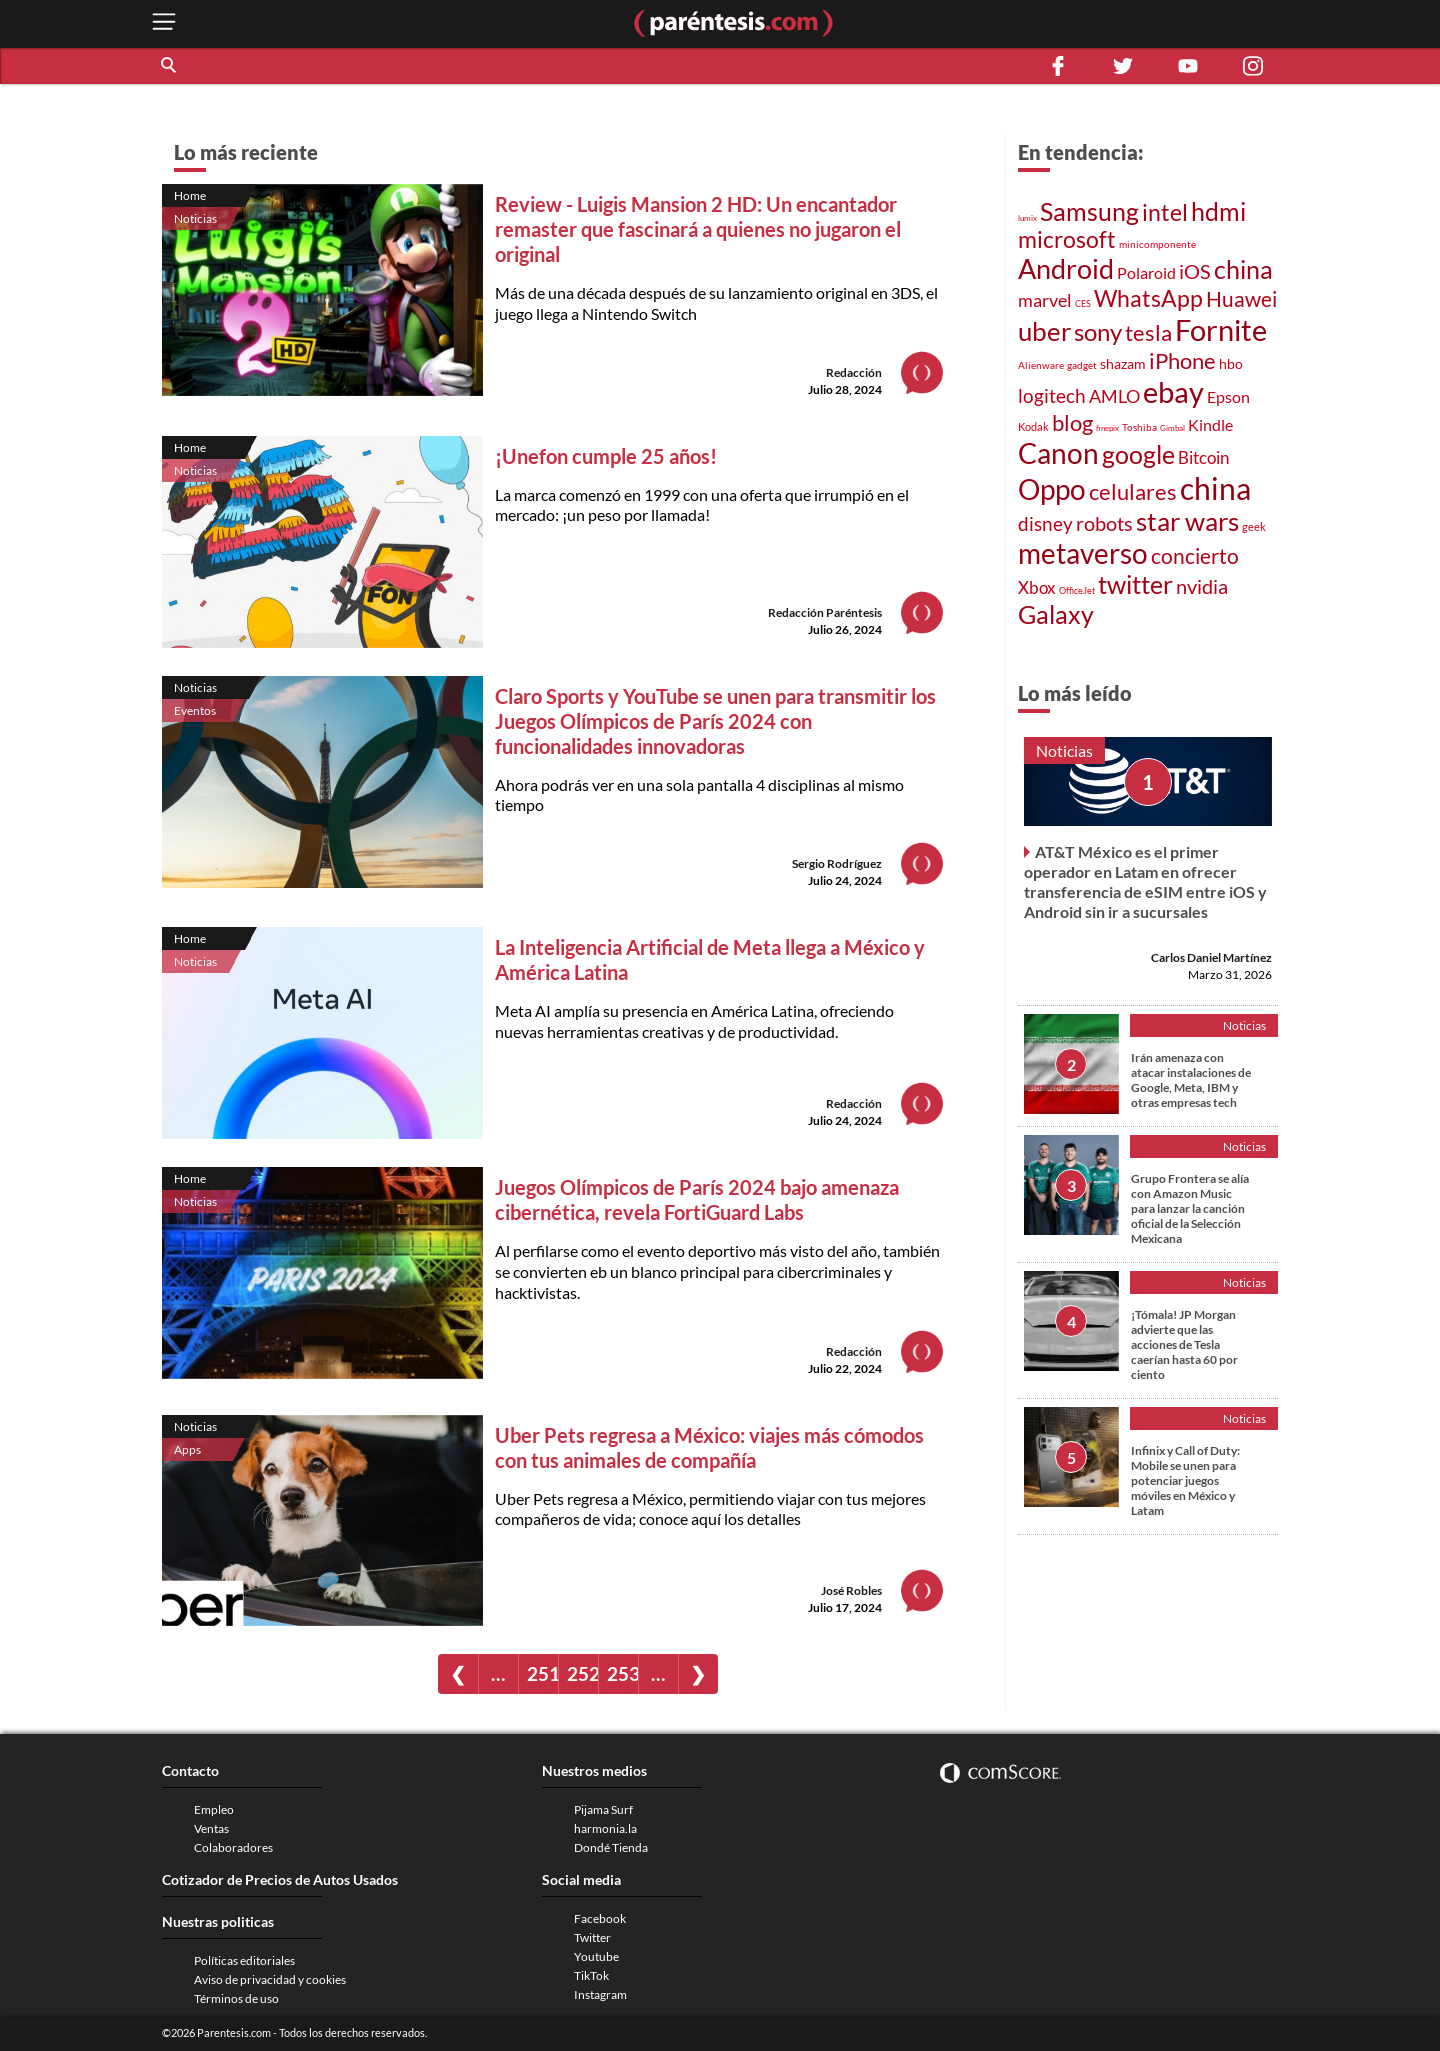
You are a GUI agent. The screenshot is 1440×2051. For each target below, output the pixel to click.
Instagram (600, 1994)
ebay (1173, 391)
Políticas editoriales (244, 1960)
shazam (1123, 364)
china (1243, 269)
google (1138, 454)
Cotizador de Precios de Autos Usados (280, 1879)
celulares (1133, 491)
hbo (1231, 363)
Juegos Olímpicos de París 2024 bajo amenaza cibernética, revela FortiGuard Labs (697, 1199)
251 (542, 1673)
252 (582, 1673)
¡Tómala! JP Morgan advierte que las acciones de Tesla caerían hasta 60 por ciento (1184, 1344)
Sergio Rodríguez (837, 863)
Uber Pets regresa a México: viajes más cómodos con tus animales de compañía (709, 1447)
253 (622, 1673)
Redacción (854, 372)
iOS (1195, 271)
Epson (1228, 396)
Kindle (1210, 425)
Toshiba (1139, 427)
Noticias (195, 218)
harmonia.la (605, 1828)
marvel (1045, 300)
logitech (1052, 395)
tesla (1148, 333)
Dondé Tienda (611, 1847)
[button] (170, 66)
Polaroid (1146, 272)
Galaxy (1056, 614)
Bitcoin (1203, 457)
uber (1044, 331)
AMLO (1114, 396)
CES (1083, 303)
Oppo (1052, 489)
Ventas (211, 1828)
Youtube (596, 1956)
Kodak (1033, 426)
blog (1072, 422)
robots (1104, 523)
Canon (1058, 453)
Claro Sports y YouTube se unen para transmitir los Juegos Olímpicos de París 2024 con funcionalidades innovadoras (715, 721)
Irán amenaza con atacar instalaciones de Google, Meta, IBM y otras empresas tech (1191, 1080)
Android (1066, 269)
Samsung (1089, 211)
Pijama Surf (603, 1809)
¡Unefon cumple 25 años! (606, 456)
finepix (1107, 428)
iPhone (1182, 360)
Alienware (1041, 365)
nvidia (1202, 586)
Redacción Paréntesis (825, 612)
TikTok (591, 1975)
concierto (1195, 556)
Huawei (1241, 298)
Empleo (214, 1809)
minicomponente (1157, 244)
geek (1254, 526)
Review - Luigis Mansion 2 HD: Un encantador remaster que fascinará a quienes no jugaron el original (698, 229)
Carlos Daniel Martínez (1211, 957)
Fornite (1221, 329)
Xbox (1037, 587)
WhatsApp (1148, 298)
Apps (187, 1449)
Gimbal (1172, 428)
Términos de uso (236, 1998)
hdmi (1218, 211)
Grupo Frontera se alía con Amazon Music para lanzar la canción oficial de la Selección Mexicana (1190, 1208)
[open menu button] (164, 23)
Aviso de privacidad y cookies (270, 1979)
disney (1045, 523)
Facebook (600, 1918)
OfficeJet (1077, 590)
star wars (1187, 521)
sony (1098, 332)
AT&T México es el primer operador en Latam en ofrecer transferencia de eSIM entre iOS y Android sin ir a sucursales (1145, 881)
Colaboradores (233, 1847)
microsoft (1067, 239)
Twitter (592, 1937)
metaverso (1083, 553)
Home (190, 195)
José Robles (851, 1590)
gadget (1082, 365)
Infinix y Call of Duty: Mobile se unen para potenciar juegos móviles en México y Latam (1185, 1480)
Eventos (195, 710)
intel (1165, 212)
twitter (1135, 584)
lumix (1027, 218)
